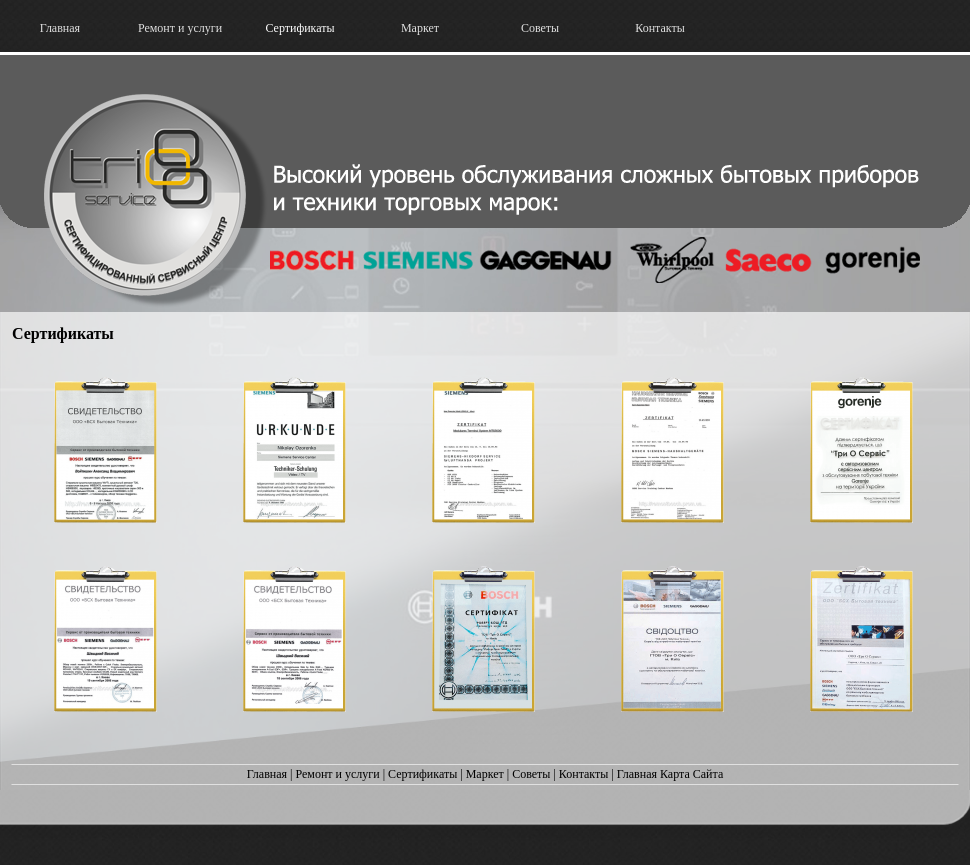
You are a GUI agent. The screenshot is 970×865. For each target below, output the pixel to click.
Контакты (584, 774)
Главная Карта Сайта (670, 774)
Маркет (485, 774)
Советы (531, 774)
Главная (267, 774)
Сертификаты (422, 774)
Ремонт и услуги (337, 774)
